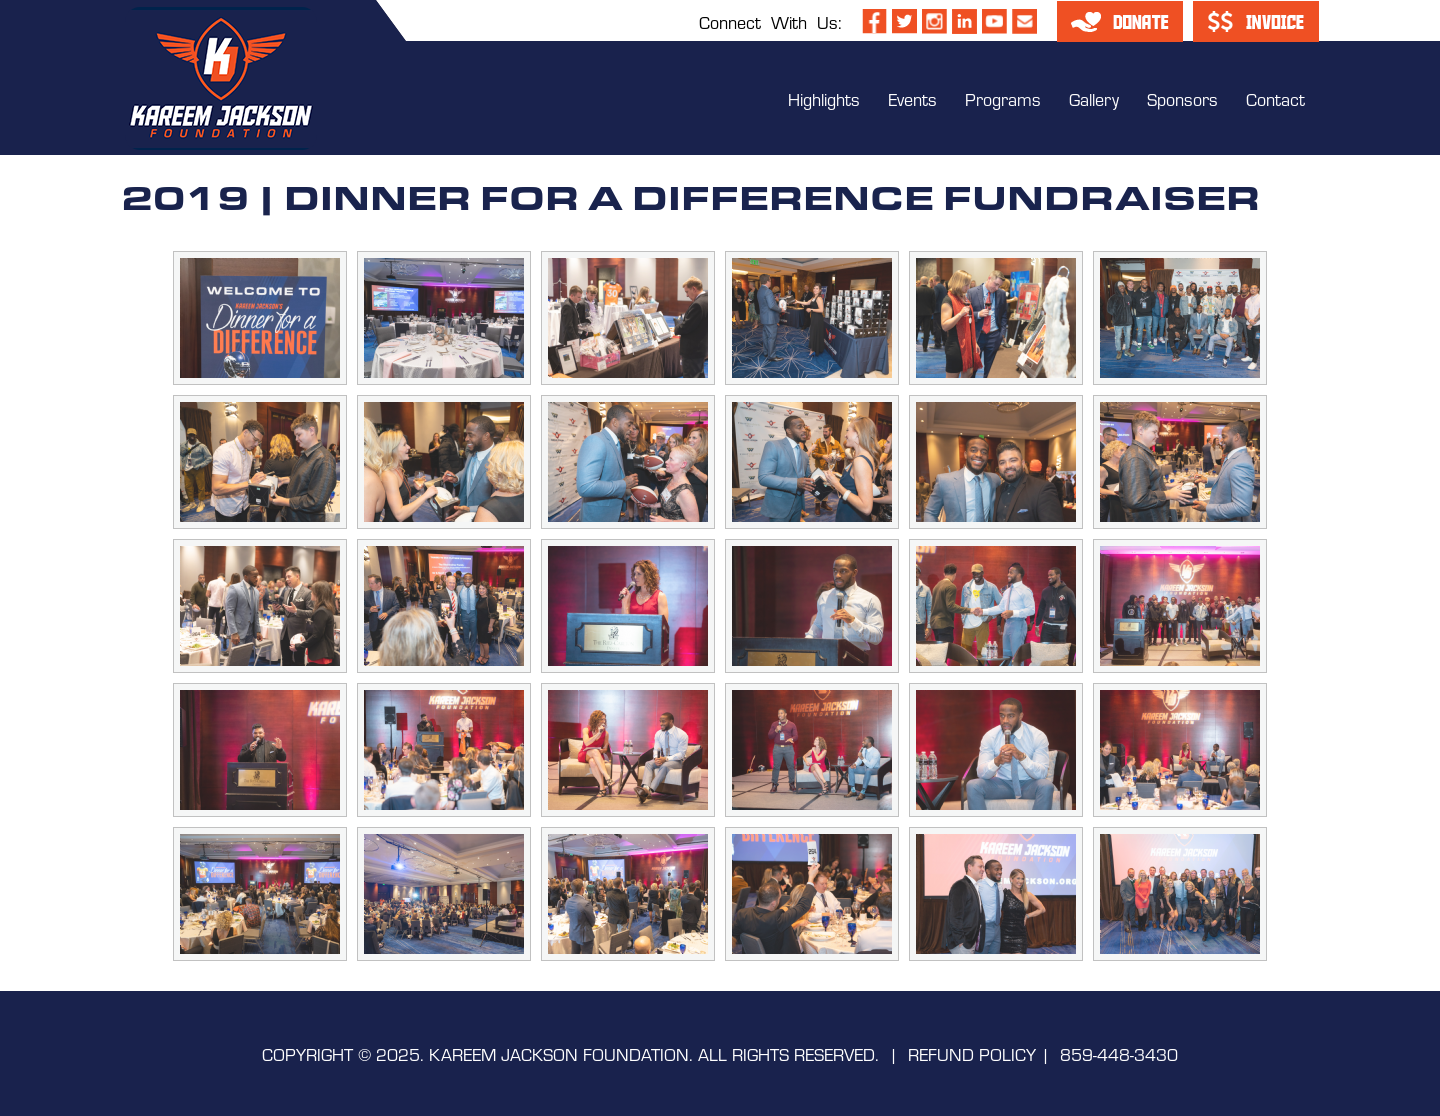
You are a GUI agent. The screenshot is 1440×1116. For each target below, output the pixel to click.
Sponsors (1182, 98)
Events (912, 98)
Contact (1275, 98)
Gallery (1094, 98)
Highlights (824, 98)
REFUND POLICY (972, 1053)
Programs (1003, 98)
